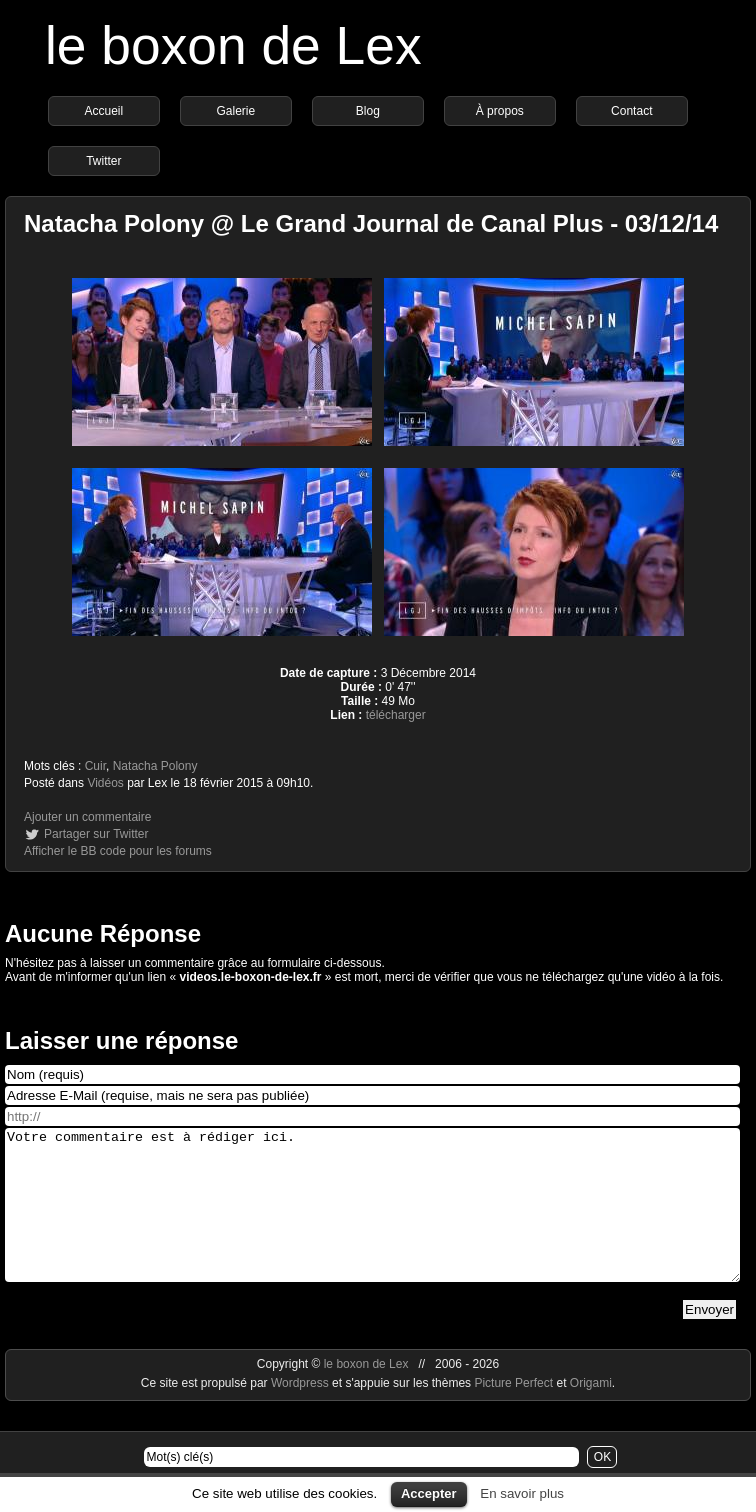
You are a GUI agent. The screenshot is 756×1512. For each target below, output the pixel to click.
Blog (368, 111)
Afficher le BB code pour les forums (118, 851)
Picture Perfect (513, 1413)
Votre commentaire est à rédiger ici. (372, 1220)
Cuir (95, 766)
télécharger (396, 715)
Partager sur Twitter (96, 834)
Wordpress (301, 1413)
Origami (591, 1413)
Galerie (235, 111)
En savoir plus (522, 1493)
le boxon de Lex (233, 45)
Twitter (103, 161)
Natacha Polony (155, 766)
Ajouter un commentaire (87, 817)
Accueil (103, 111)
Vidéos (105, 783)
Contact (631, 111)
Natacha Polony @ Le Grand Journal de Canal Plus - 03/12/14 (371, 223)
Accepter (429, 1493)
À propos (500, 111)
